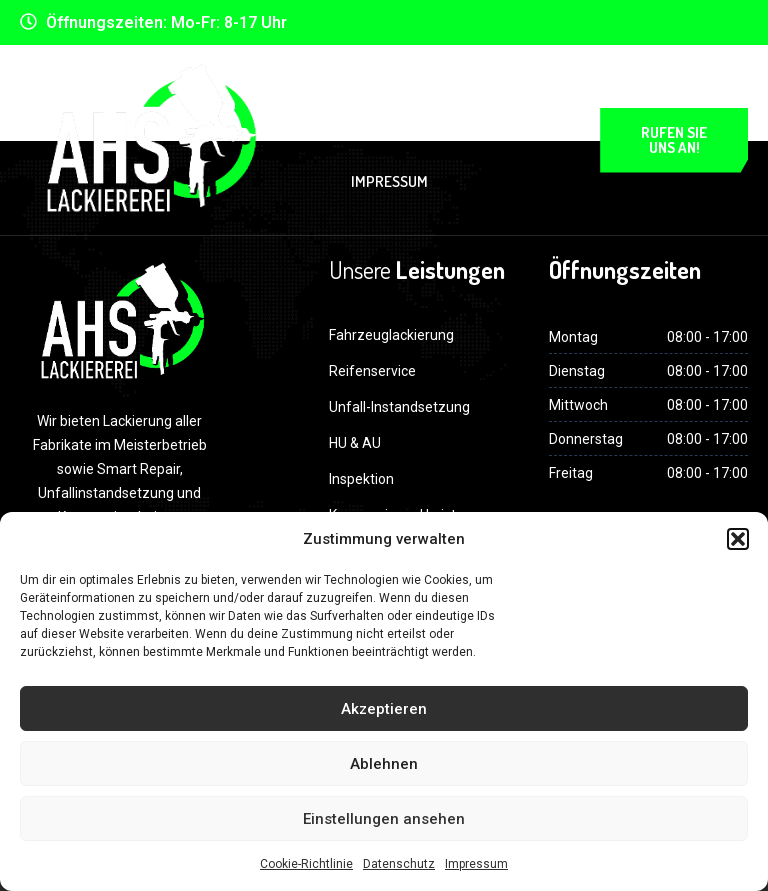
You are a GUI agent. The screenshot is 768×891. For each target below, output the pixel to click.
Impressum (476, 864)
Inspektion (361, 479)
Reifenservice (372, 371)
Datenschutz (399, 864)
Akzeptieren (384, 709)
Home (359, 97)
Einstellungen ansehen (384, 819)
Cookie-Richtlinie (306, 864)
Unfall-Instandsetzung (399, 407)
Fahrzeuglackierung (391, 335)
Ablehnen (384, 764)
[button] (738, 539)
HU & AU (355, 443)
